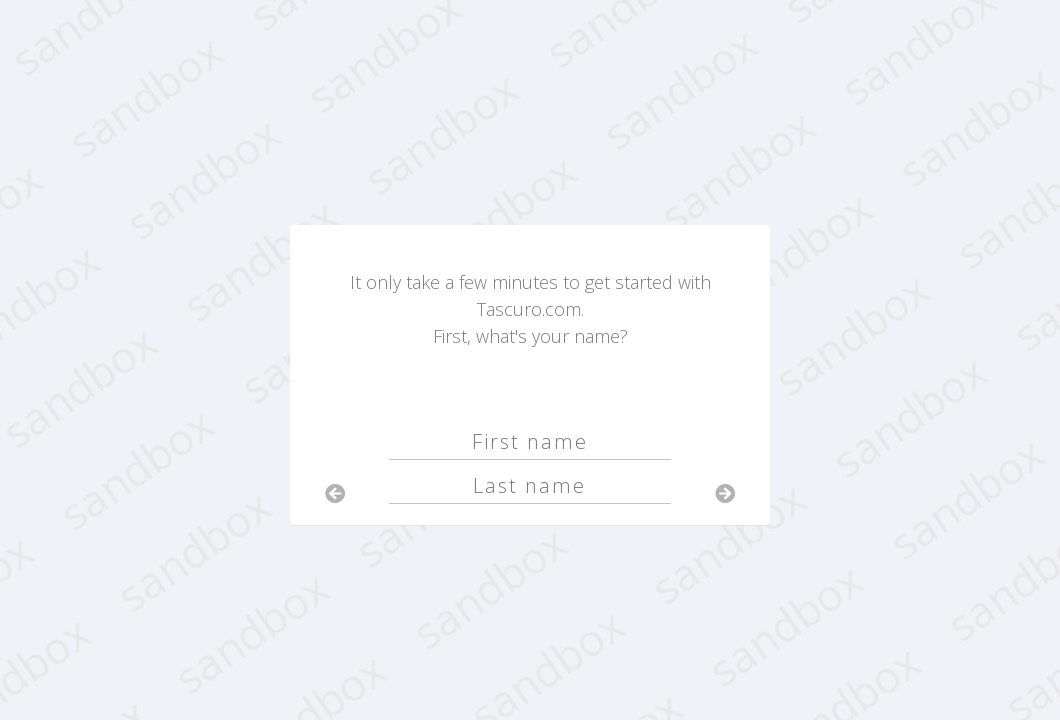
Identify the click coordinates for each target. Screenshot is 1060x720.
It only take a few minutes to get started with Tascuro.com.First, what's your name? (530, 309)
